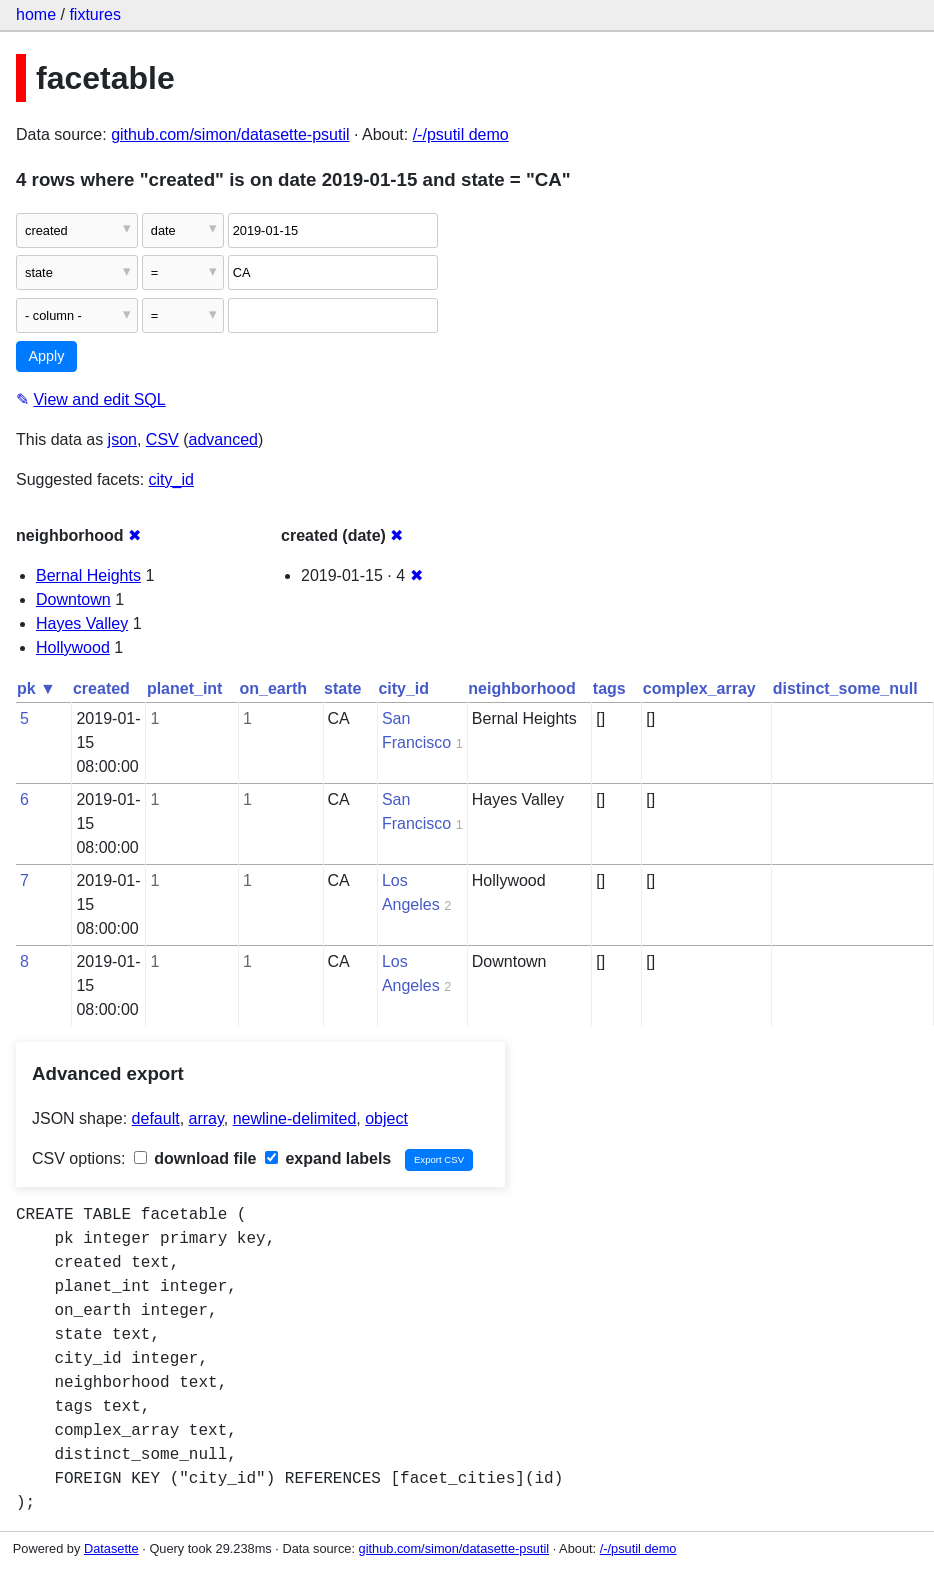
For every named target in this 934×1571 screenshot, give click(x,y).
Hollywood (73, 647)
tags (609, 688)
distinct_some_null (845, 688)
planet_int (185, 688)
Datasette (111, 1548)
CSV (162, 439)
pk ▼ (36, 688)
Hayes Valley (82, 623)
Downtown (73, 599)
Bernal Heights (88, 575)
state (342, 688)
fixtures (95, 14)
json (122, 439)
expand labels (328, 1158)
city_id (171, 479)
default (156, 1118)
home (36, 14)
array (206, 1118)
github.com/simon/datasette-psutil (230, 134)
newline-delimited (295, 1118)
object (386, 1118)
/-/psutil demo (461, 134)
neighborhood (522, 688)
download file (195, 1158)
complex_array (699, 688)
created (101, 688)
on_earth (273, 688)
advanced (223, 439)
